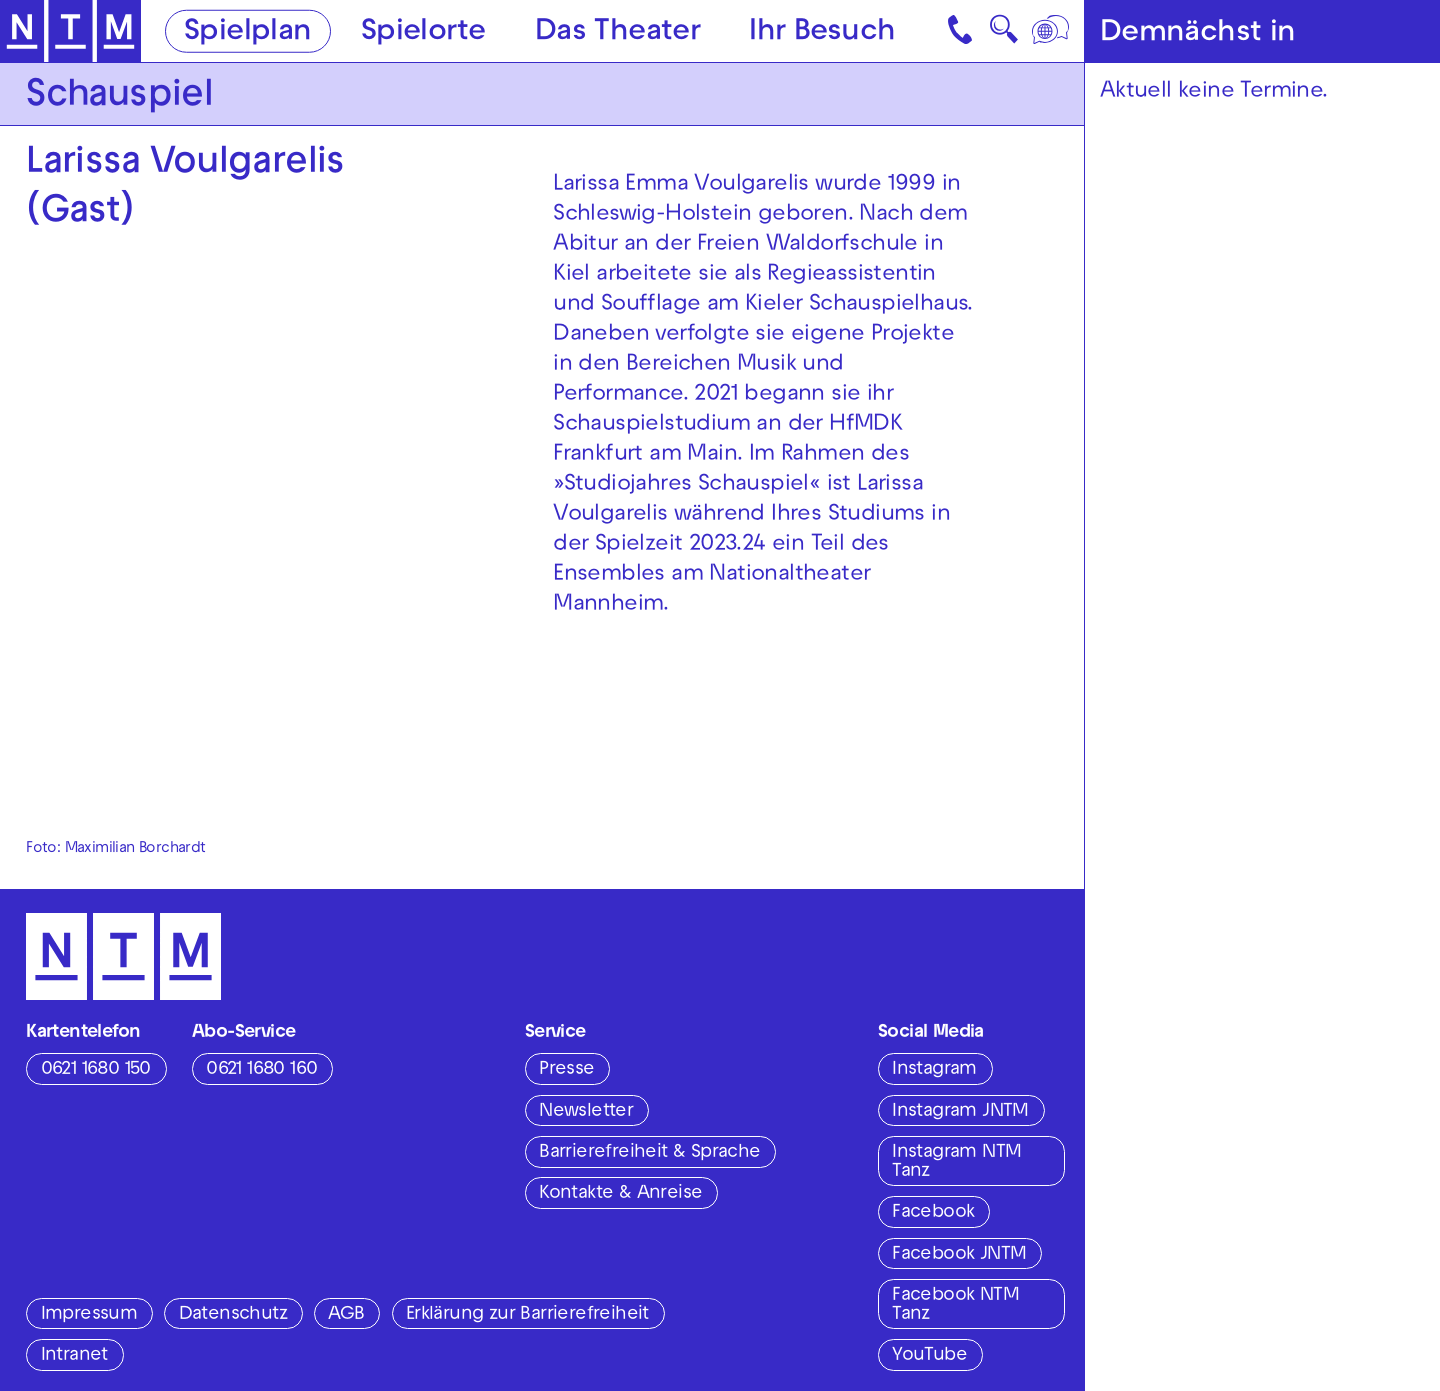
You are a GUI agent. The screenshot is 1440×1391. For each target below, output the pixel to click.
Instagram (934, 1070)
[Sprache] (1052, 31)
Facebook (933, 1213)
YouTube (929, 1356)
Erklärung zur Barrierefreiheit (527, 1315)
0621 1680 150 (96, 1070)
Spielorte (423, 32)
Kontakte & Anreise (620, 1194)
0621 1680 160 (261, 1070)
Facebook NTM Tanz (955, 1305)
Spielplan (248, 32)
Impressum (89, 1315)
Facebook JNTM (959, 1255)
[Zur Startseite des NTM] (71, 31)
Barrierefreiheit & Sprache (649, 1153)
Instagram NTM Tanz (956, 1162)
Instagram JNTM (960, 1112)
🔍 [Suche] (1003, 35)
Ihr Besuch (822, 32)
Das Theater (617, 32)
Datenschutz (233, 1315)
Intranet (74, 1356)
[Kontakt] (962, 31)
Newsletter (586, 1112)
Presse (566, 1070)
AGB (346, 1315)
